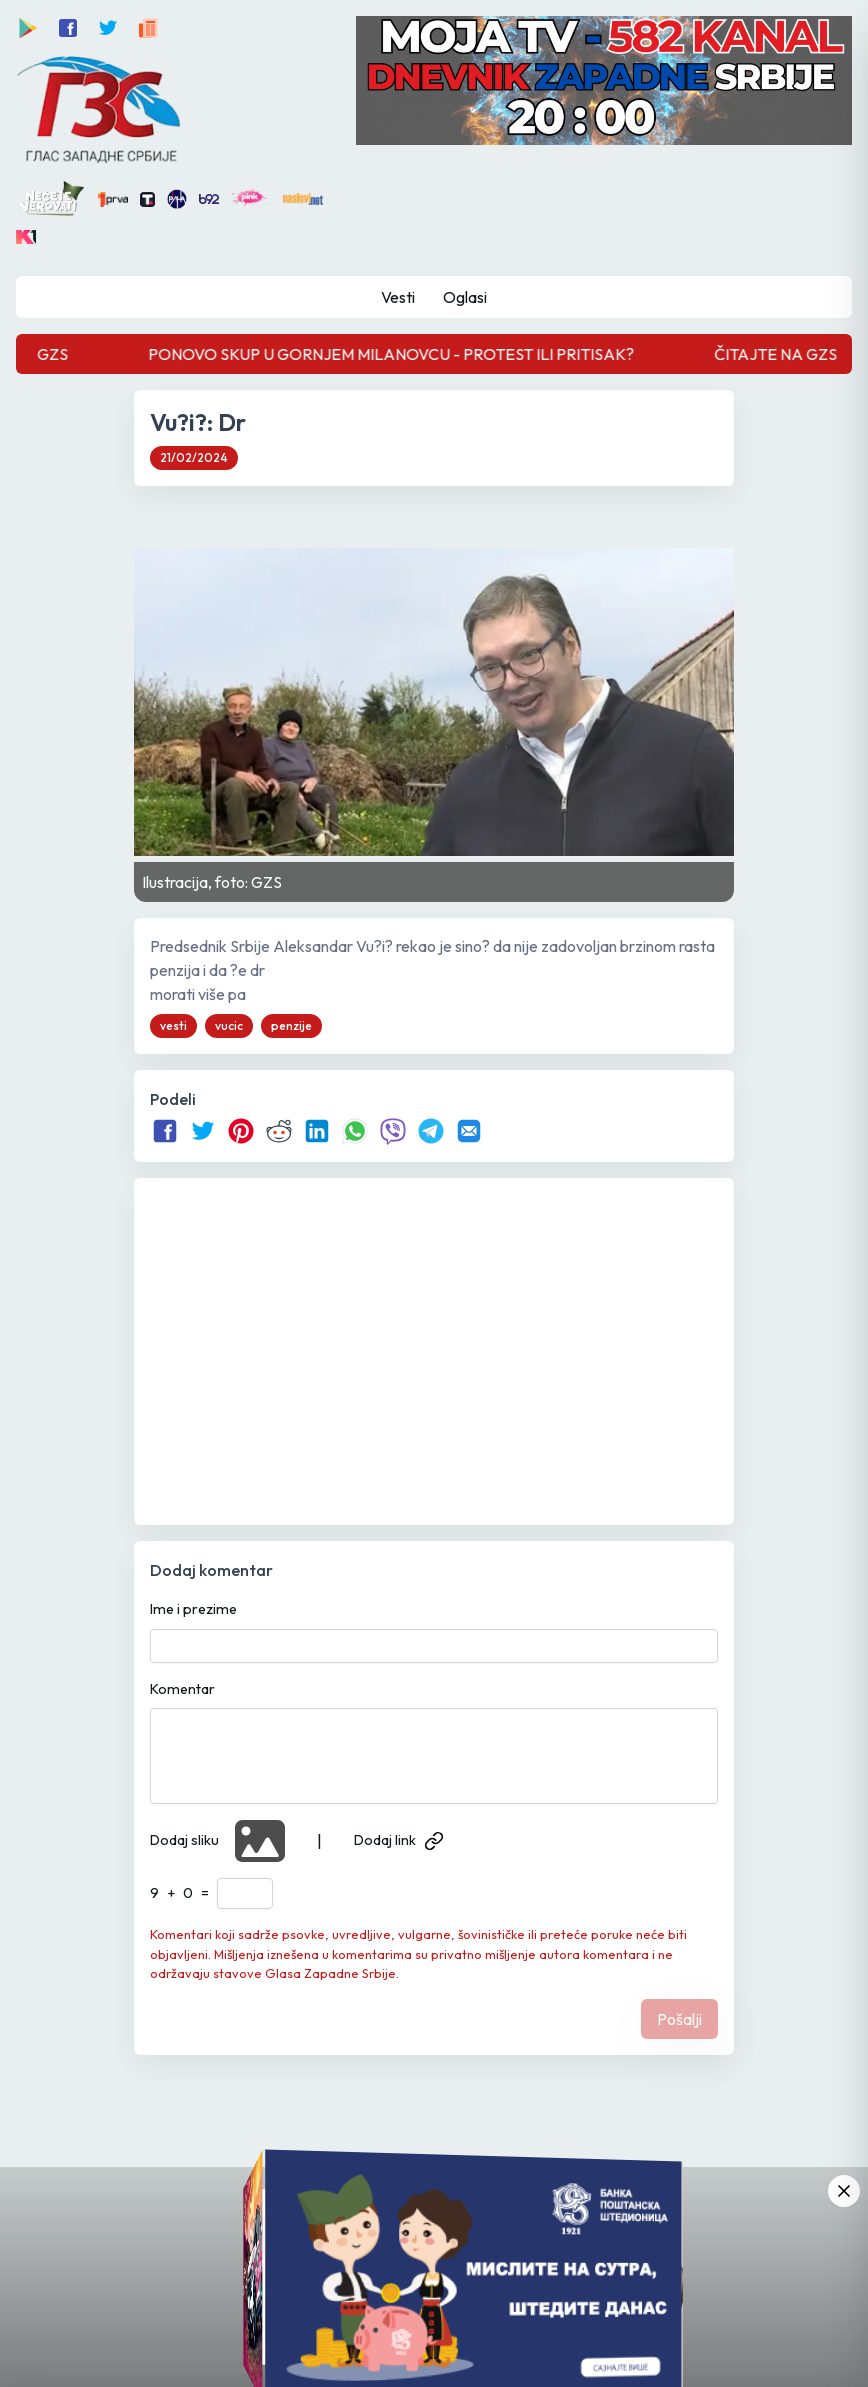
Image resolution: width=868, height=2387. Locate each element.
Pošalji (679, 2019)
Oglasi (465, 297)
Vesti (398, 297)
